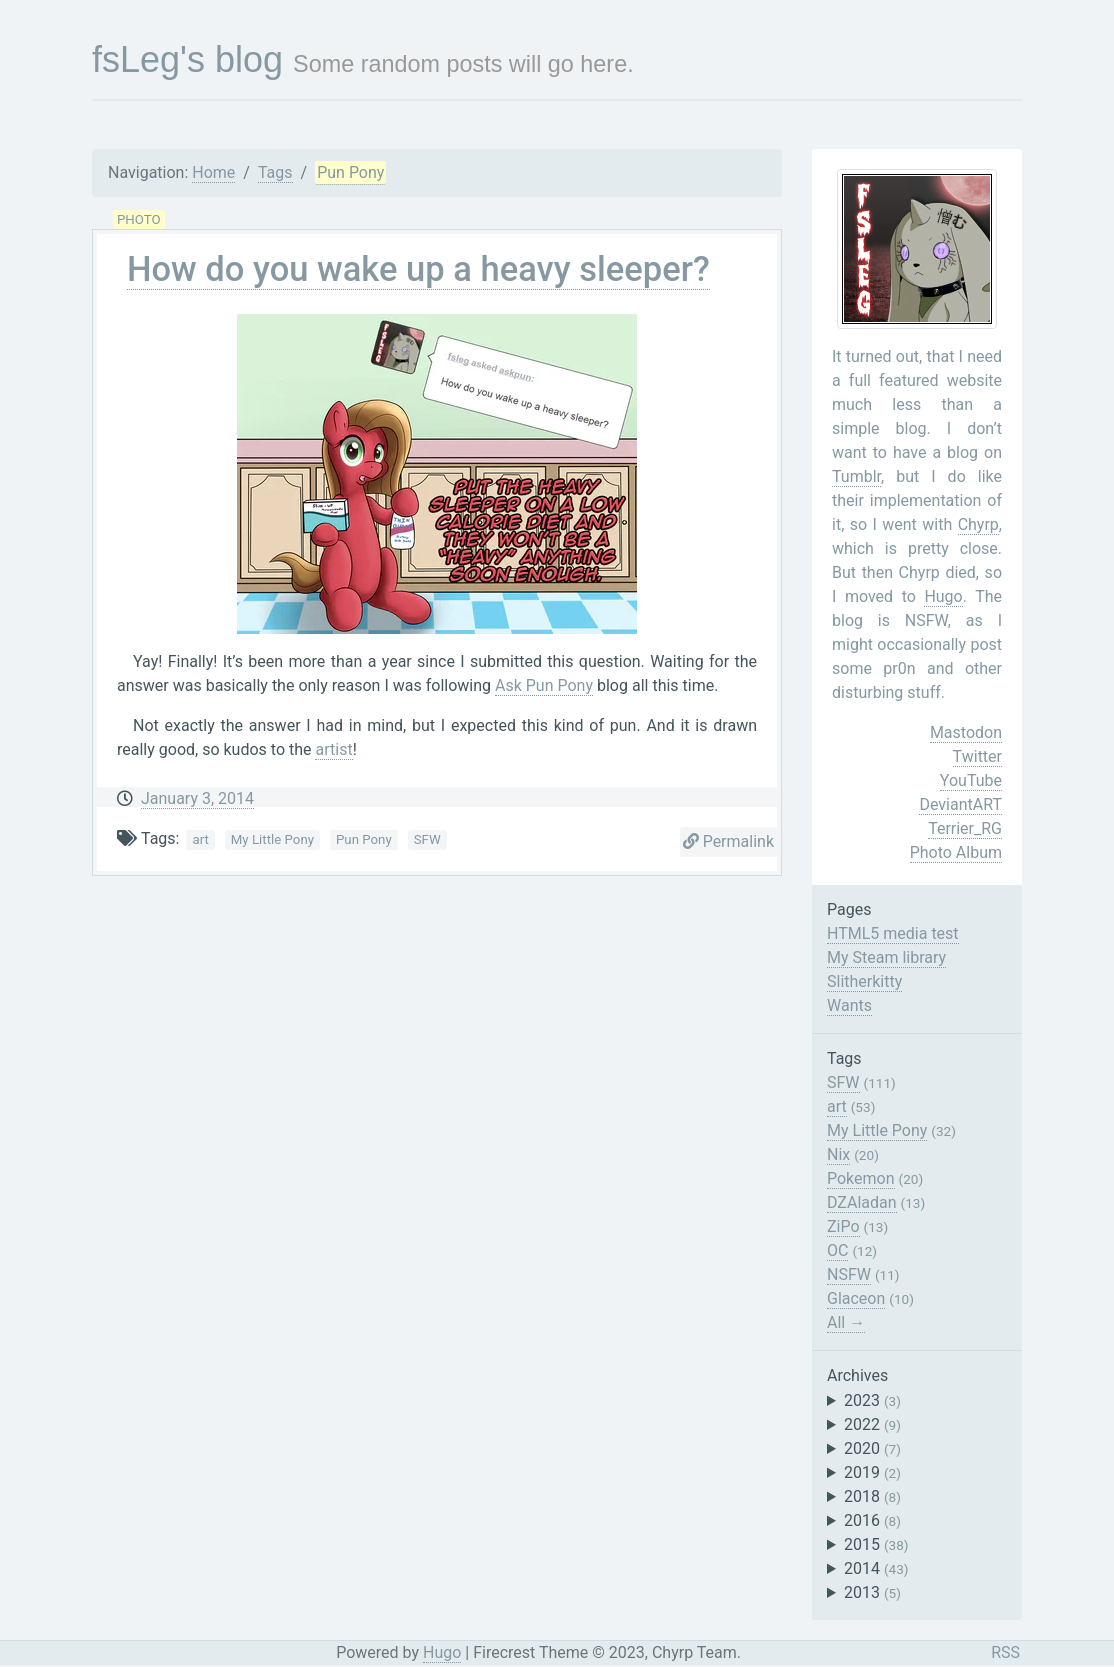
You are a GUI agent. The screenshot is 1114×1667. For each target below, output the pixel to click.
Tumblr (856, 476)
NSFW (849, 1274)
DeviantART (960, 804)
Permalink (728, 841)
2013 (872, 1592)
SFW (427, 839)
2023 (872, 1400)
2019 (872, 1472)
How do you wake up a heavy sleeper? (418, 269)
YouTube (971, 780)
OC (837, 1250)
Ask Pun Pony (544, 685)
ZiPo (843, 1226)
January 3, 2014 (197, 798)
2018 (872, 1496)
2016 (872, 1520)
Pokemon (861, 1178)
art (200, 839)
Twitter (977, 756)
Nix (838, 1154)
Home (213, 172)
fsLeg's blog (187, 59)
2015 (876, 1544)
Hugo (943, 596)
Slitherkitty (864, 981)
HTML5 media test (893, 933)
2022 (872, 1424)
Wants (849, 1005)
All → (846, 1322)
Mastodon (966, 732)
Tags (275, 172)
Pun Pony (350, 172)
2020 (872, 1448)
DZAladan (862, 1202)
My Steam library (886, 957)
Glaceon (856, 1298)
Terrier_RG (965, 828)
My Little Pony (272, 839)
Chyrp (978, 524)
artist (333, 749)
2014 (876, 1568)
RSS (1005, 1652)
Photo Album (956, 852)
